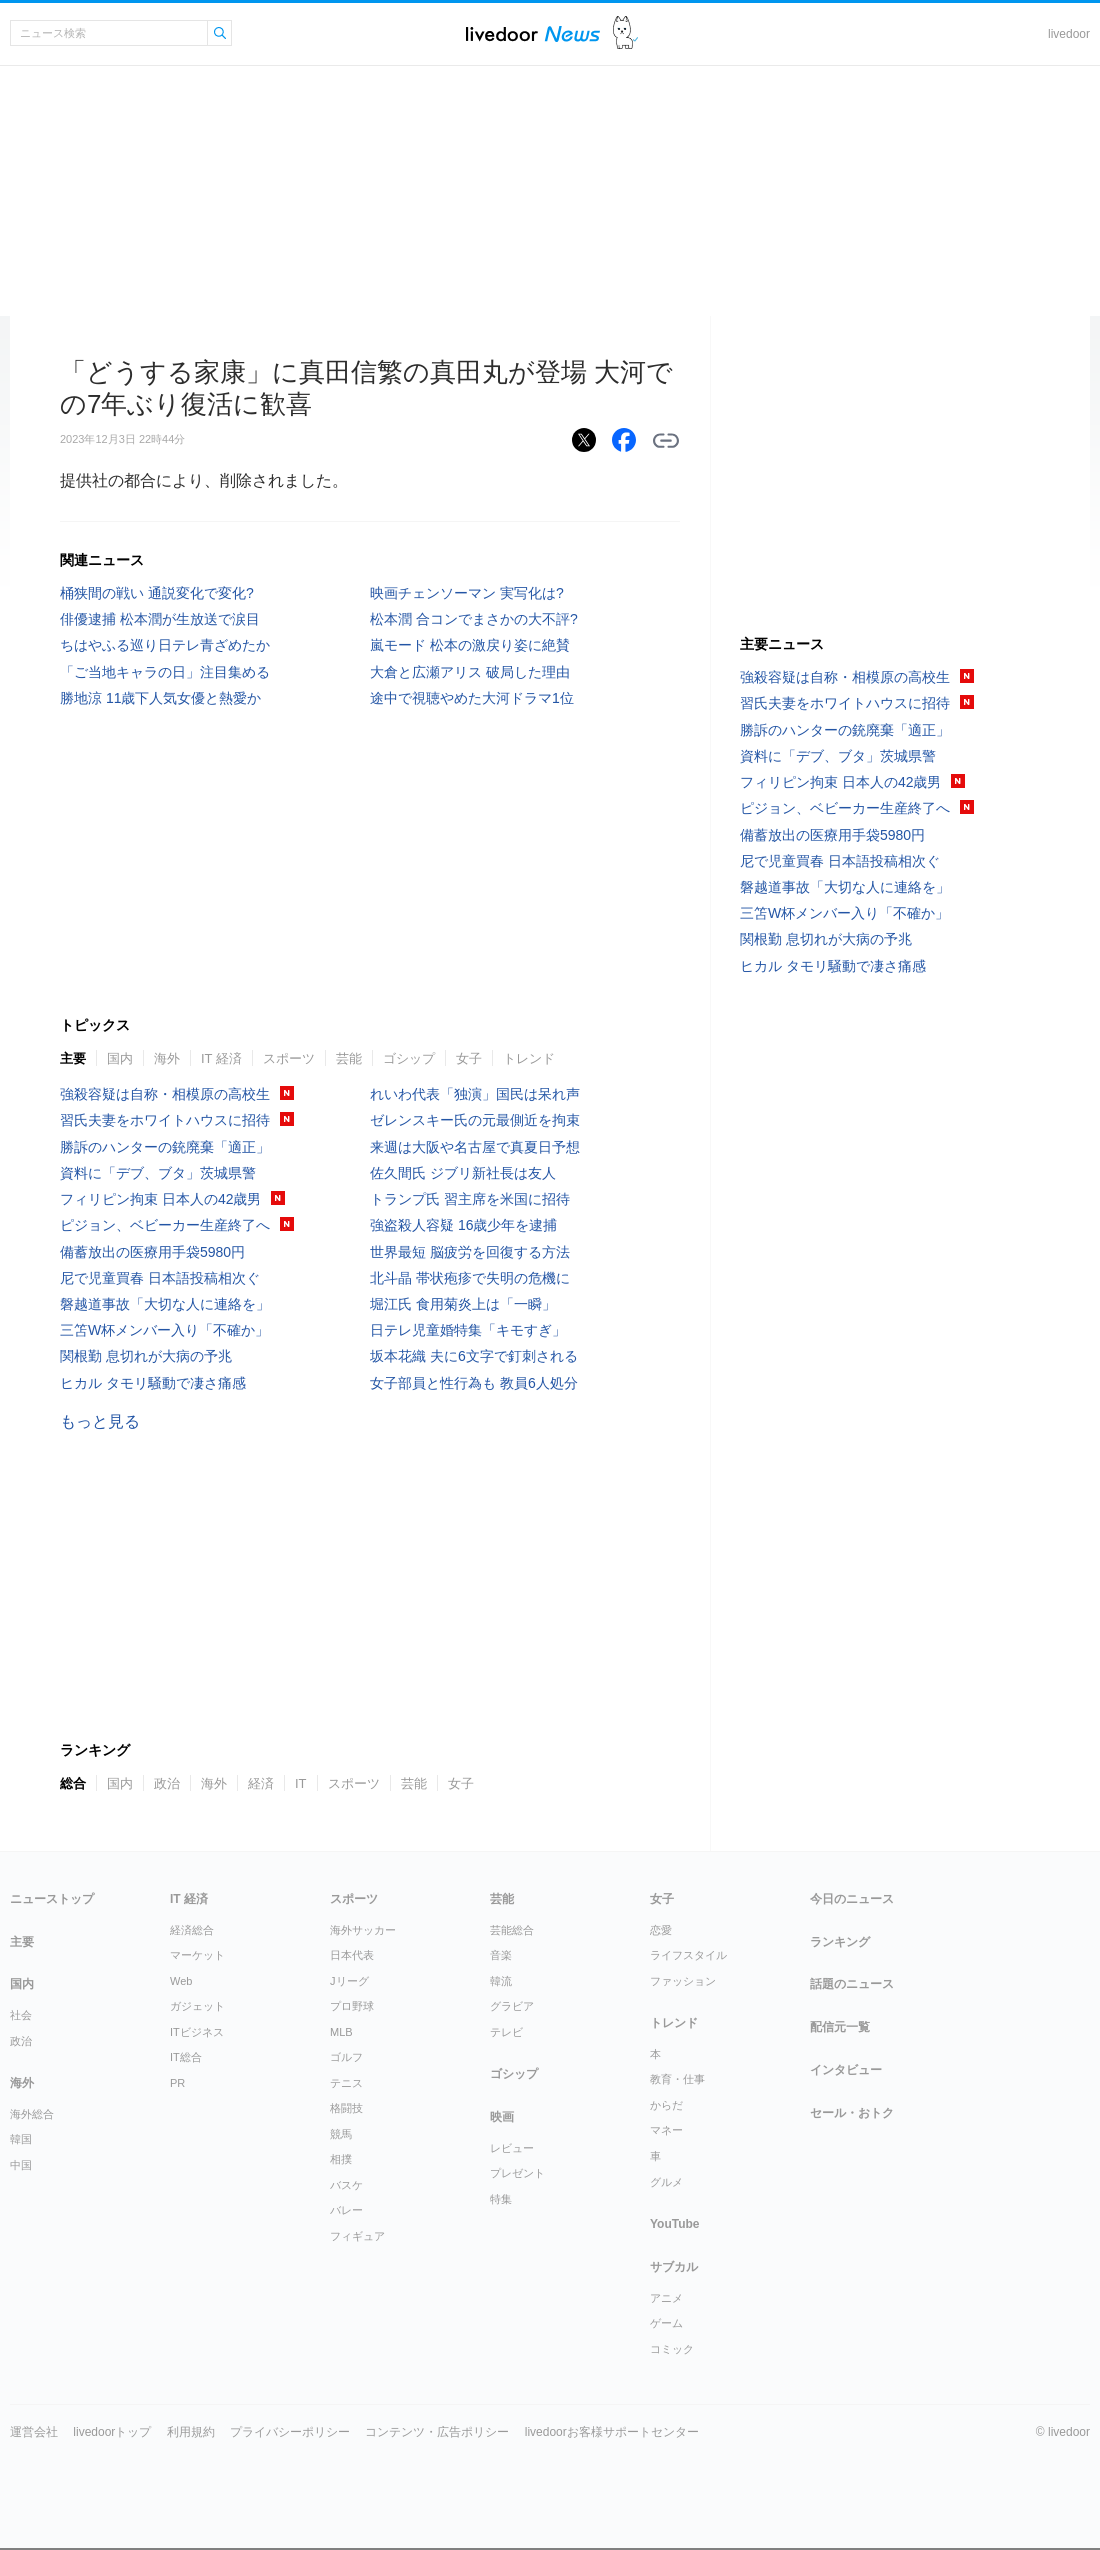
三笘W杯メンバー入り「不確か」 (164, 1330)
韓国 (21, 2139)
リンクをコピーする (666, 441)
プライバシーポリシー (290, 2432)
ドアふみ (625, 33)
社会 (21, 2015)
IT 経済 (221, 1058)
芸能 (349, 1058)
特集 (501, 2199)
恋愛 (661, 1930)
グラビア (512, 2006)
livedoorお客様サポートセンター (612, 2432)
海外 (167, 1058)
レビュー (512, 2148)
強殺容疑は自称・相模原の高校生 (165, 1094)
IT (301, 1783)
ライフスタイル (688, 1955)
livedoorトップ (112, 2432)
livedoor (1069, 34)
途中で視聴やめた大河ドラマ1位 (472, 698)
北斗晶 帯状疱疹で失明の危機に (470, 1278)
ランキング (840, 1942)
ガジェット (197, 2006)
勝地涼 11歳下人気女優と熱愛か (160, 698)
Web (181, 1981)
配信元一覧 (840, 2027)
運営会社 (34, 2432)
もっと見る (100, 1421)
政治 (167, 1783)
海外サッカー (363, 1930)
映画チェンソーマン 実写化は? (467, 593)
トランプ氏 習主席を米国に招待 (470, 1199)
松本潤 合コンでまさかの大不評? (474, 619)
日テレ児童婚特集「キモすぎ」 (468, 1330)
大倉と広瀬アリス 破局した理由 (470, 672)
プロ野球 (352, 2006)
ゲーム (666, 2323)
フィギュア (357, 2236)
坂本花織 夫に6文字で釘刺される (474, 1356)
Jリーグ (349, 1981)
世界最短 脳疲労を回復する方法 (470, 1252)
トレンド (529, 1058)
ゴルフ (346, 2057)
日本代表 (352, 1955)
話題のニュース (852, 1984)
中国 (21, 2165)
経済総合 (192, 1930)
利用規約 (191, 2432)
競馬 (341, 2134)
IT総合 (186, 2057)
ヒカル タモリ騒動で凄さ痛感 (153, 1383)
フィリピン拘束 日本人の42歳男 (160, 1199)
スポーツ (289, 1058)
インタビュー (846, 2070)
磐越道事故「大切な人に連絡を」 (165, 1304)
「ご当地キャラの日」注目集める (165, 672)
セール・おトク (852, 2113)
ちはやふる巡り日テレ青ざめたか (165, 645)
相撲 (341, 2159)
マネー (666, 2130)
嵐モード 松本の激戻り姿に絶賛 (470, 645)
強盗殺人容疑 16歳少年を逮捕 (463, 1225)
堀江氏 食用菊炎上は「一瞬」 (463, 1304)
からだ (666, 2105)
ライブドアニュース (533, 33)
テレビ (506, 2032)
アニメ (666, 2298)
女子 (469, 1058)
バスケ (346, 2185)
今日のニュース (852, 1899)
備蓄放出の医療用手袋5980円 (152, 1252)
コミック (672, 2349)
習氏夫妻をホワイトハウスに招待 (165, 1120)
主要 (73, 1058)
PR (177, 2083)
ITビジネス (197, 2032)
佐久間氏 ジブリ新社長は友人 (463, 1173)
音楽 (501, 1955)
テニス (346, 2083)
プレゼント (517, 2173)
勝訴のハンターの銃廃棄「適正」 (165, 1147)
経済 (261, 1783)
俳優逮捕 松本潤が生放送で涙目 (160, 619)
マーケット (197, 1955)
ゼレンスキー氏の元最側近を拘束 (475, 1120)
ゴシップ (409, 1058)
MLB (341, 2032)
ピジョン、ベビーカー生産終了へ (165, 1225)
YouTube (675, 2224)
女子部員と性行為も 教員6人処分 (474, 1383)
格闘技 (346, 2108)
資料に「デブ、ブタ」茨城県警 (158, 1173)
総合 (73, 1783)
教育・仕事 (677, 2079)
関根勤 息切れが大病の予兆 (146, 1356)
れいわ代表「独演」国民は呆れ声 (475, 1094)
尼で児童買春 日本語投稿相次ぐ (160, 1278)
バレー (346, 2210)
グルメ (666, 2182)
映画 (502, 2117)
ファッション (683, 1981)
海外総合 (32, 2114)
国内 (120, 1058)
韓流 (501, 1981)
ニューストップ (52, 1899)
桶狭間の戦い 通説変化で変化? (157, 593)
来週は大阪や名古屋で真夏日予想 (475, 1147)
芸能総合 (512, 1930)
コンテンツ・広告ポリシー (437, 2432)
